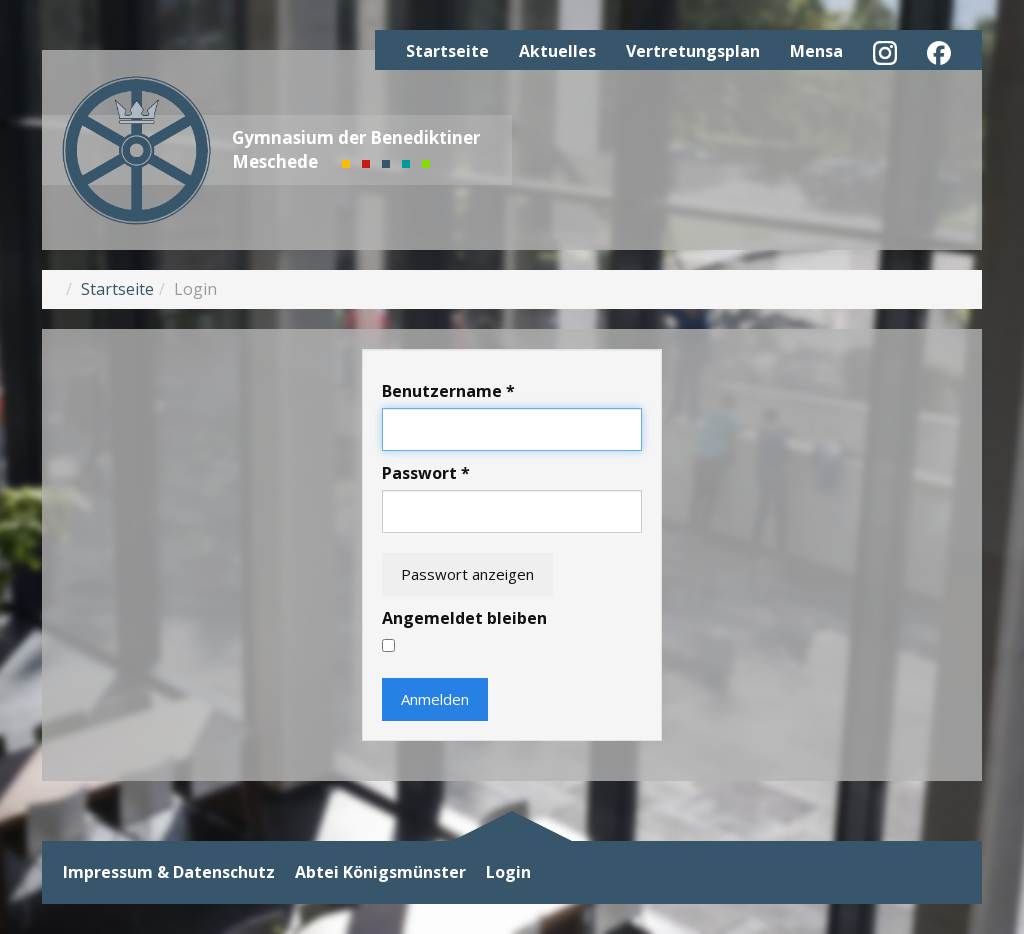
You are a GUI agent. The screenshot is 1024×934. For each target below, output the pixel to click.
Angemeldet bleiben (464, 618)
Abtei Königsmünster (380, 872)
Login (508, 872)
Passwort (426, 473)
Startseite (447, 51)
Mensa (816, 51)
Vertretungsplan (693, 51)
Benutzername (448, 391)
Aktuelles (557, 51)
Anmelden (435, 699)
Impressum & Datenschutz (169, 872)
